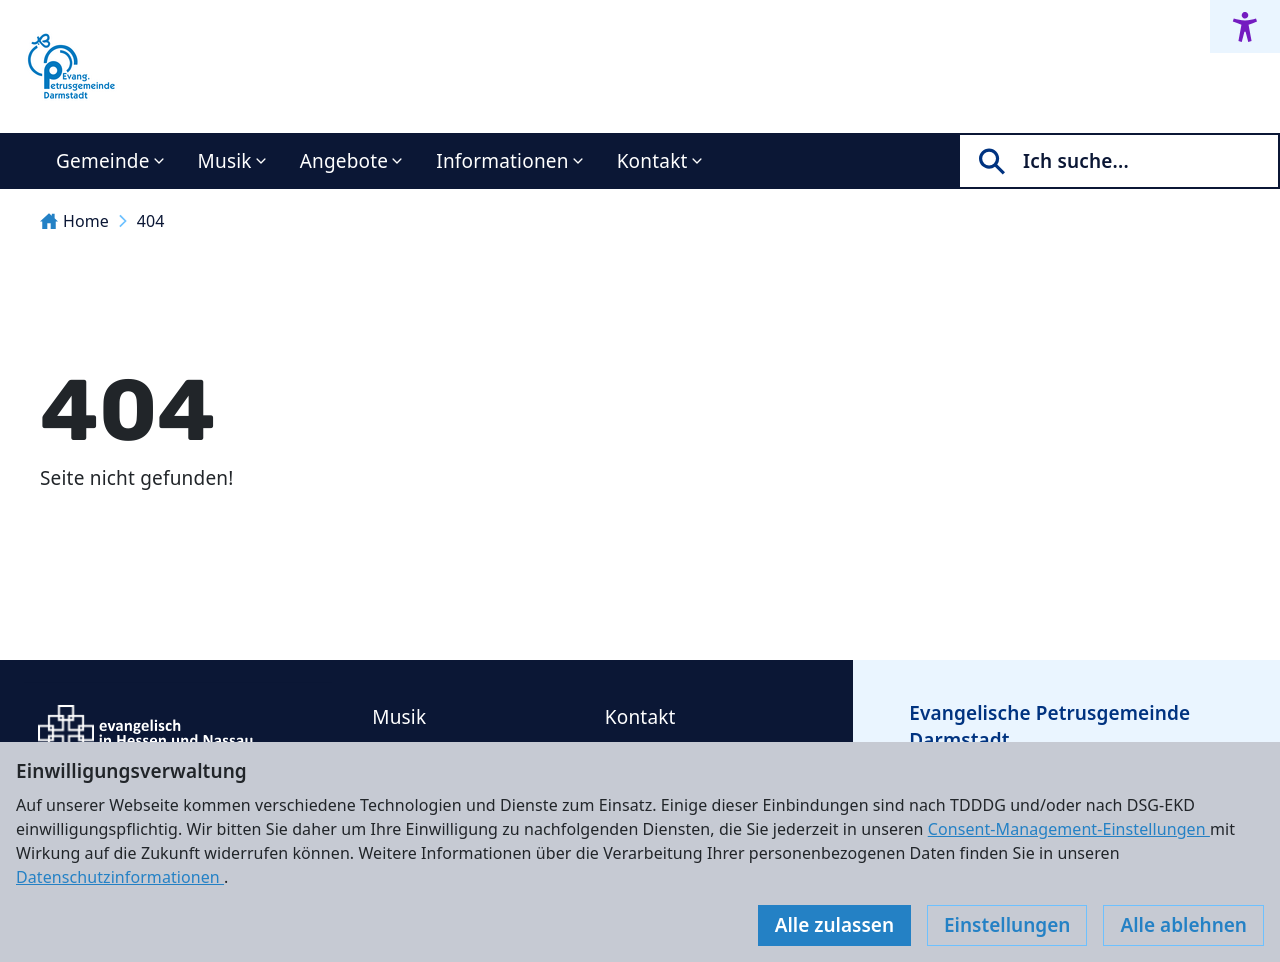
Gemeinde (103, 161)
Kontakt (652, 161)
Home (74, 221)
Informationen (502, 161)
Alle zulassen (834, 925)
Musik (225, 161)
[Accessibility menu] (1245, 26)
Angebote (344, 161)
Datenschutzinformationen (120, 877)
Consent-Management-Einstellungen (1069, 829)
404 (151, 221)
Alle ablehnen (1183, 925)
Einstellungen (1007, 925)
